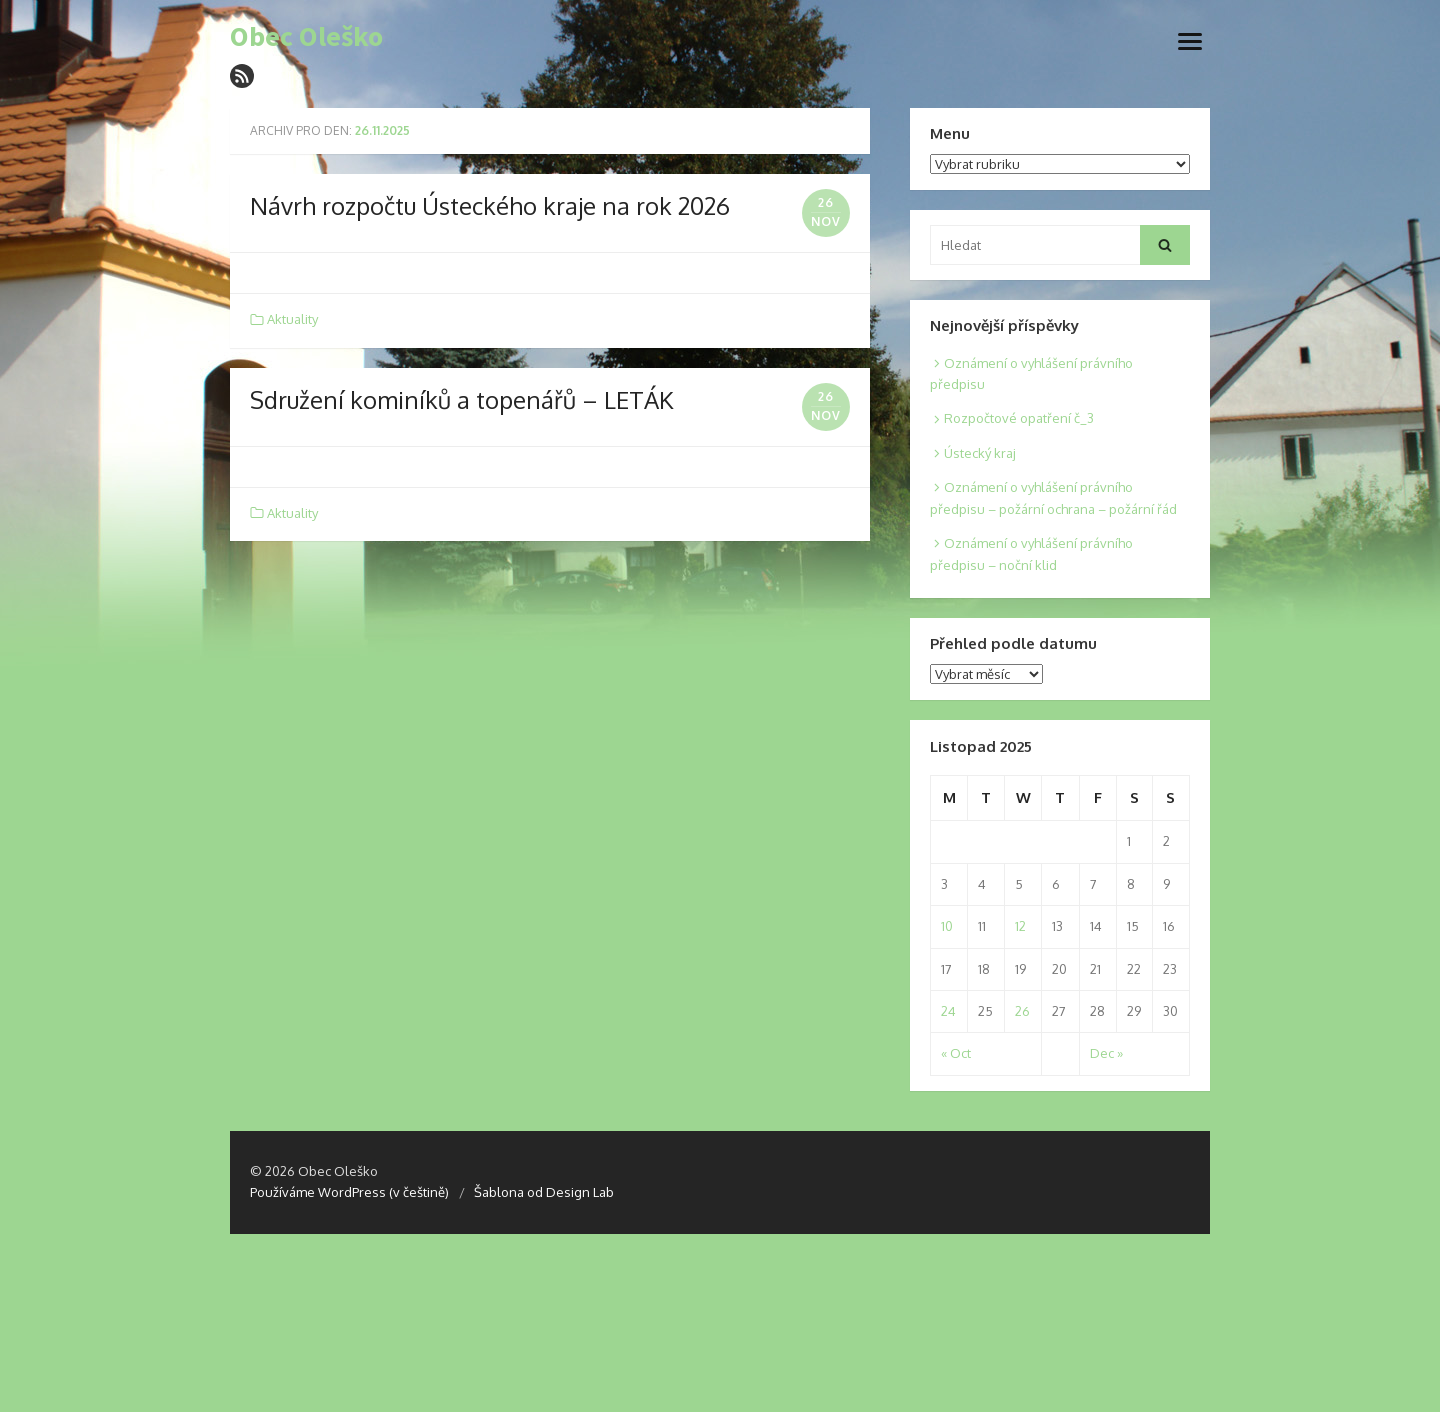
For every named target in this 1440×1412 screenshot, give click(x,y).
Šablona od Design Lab (544, 1192)
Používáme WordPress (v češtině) (349, 1192)
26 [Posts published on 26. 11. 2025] (1022, 1011)
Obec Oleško (306, 37)
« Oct (956, 1053)
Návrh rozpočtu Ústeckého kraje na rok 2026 (490, 205)
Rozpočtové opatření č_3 (1019, 418)
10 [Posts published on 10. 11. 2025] (947, 926)
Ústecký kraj (980, 453)
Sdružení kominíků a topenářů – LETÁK (462, 399)
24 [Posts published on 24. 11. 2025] (948, 1011)
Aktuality (292, 319)
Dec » (1106, 1053)
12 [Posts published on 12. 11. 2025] (1020, 926)
